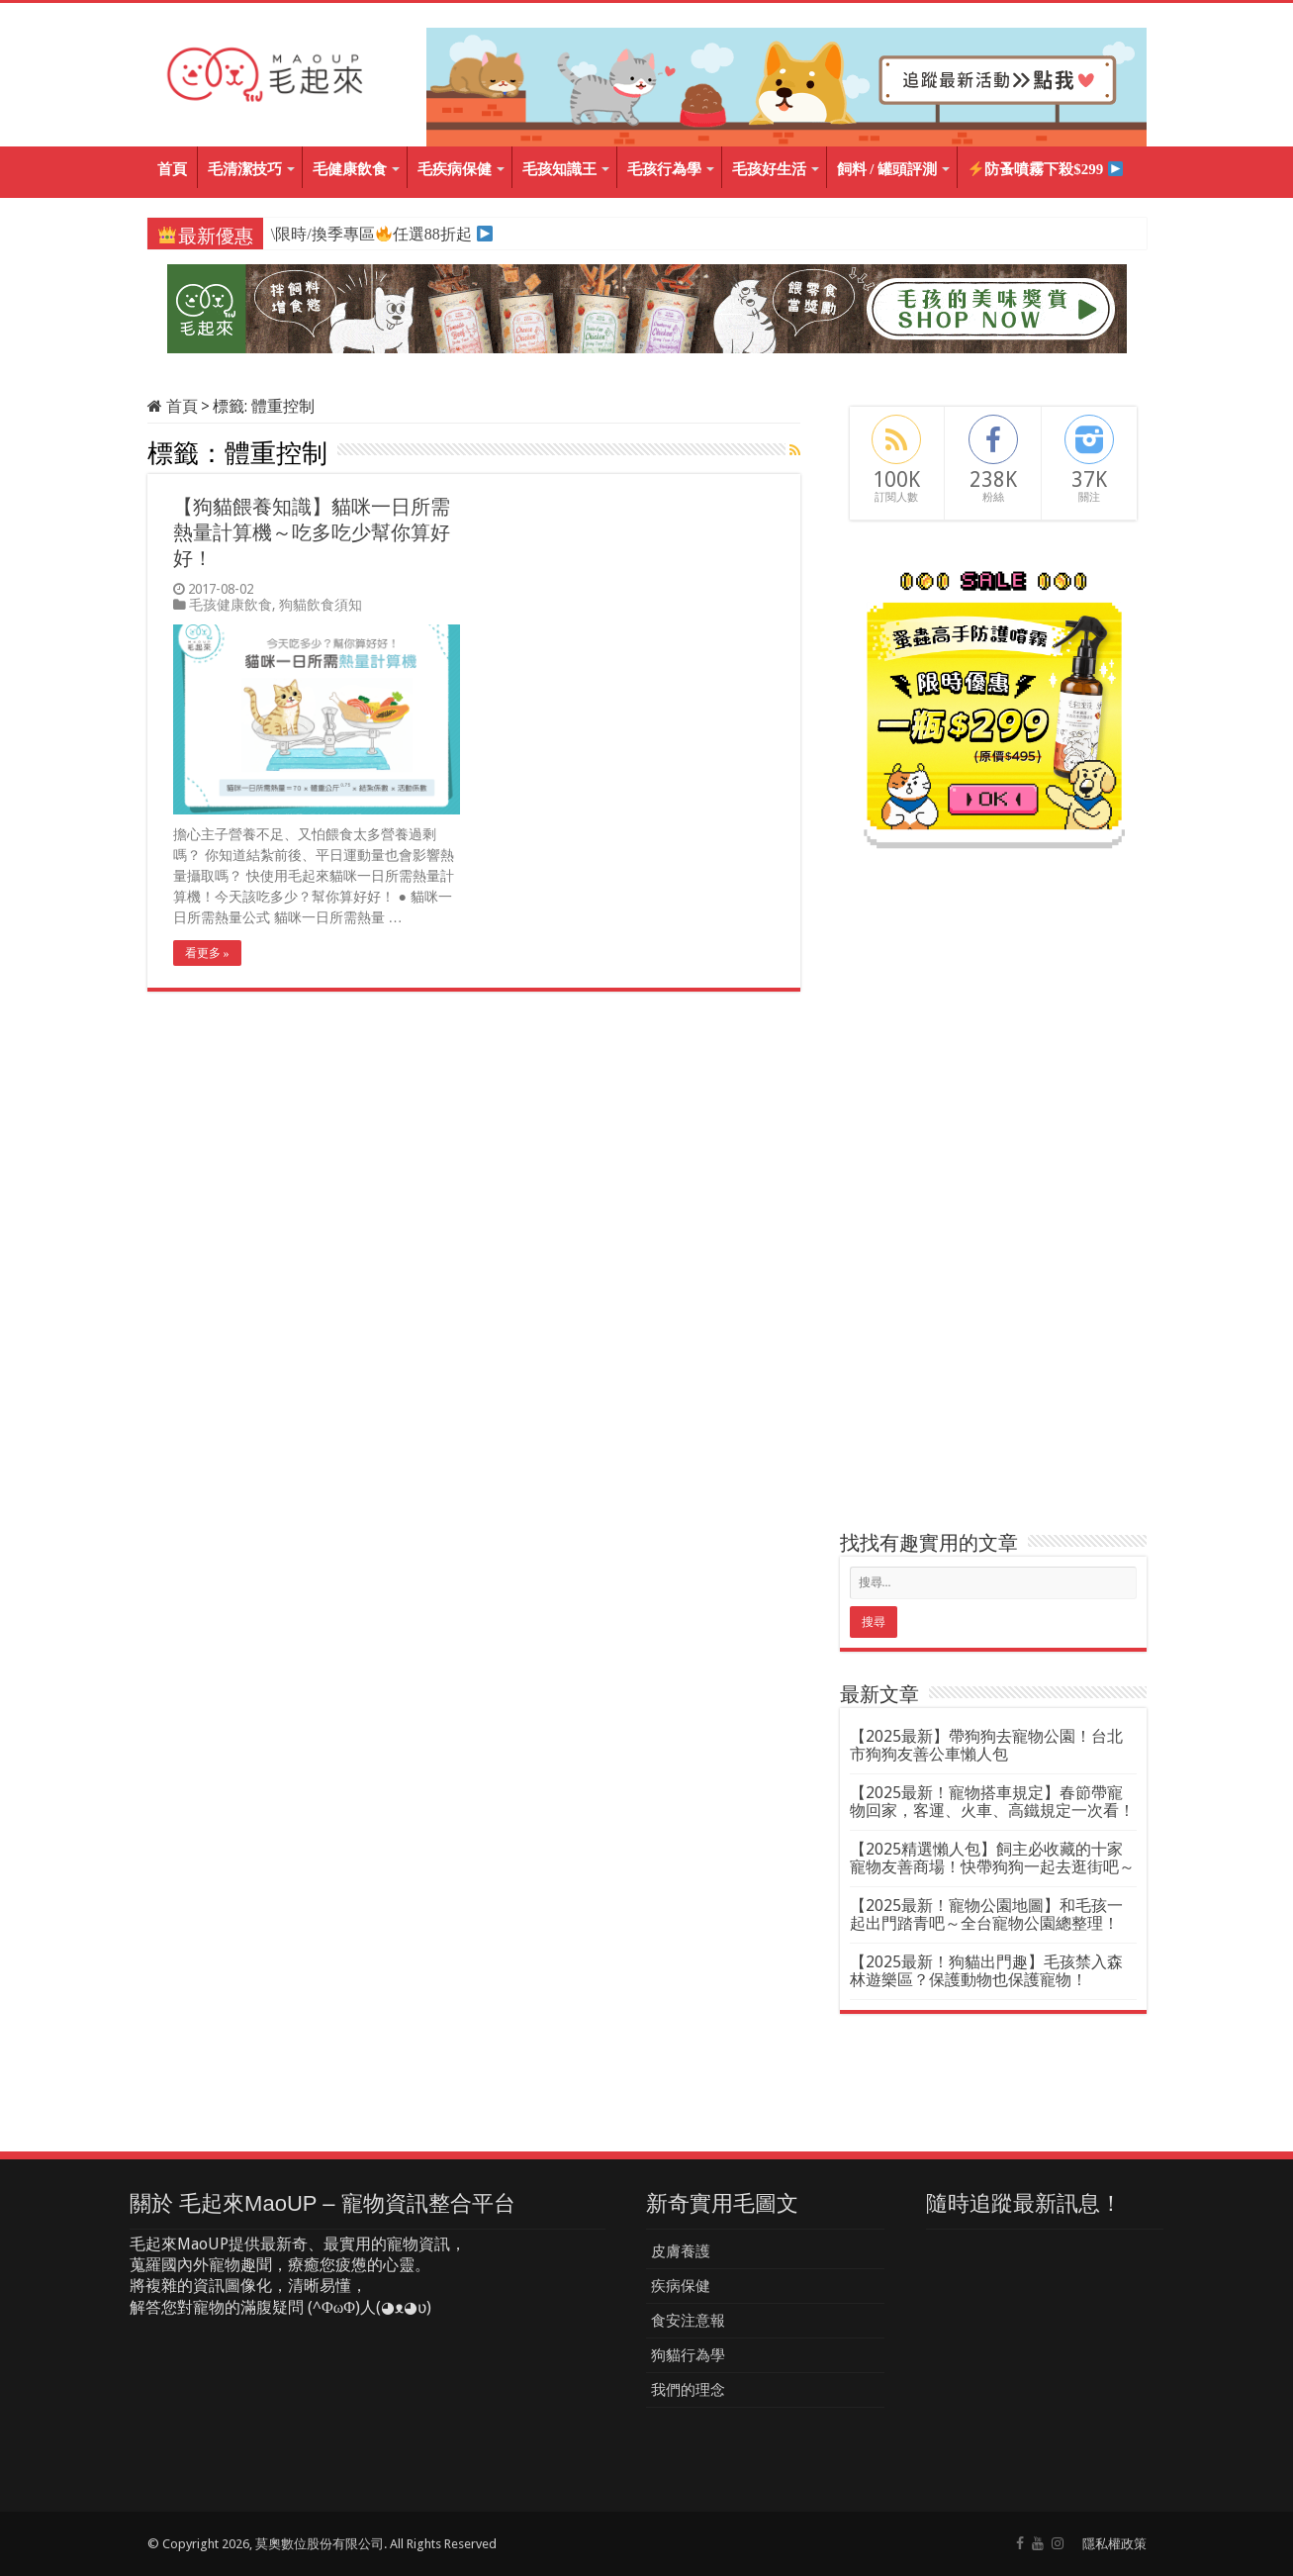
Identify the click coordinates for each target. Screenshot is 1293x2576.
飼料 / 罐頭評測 (887, 169)
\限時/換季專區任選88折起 (370, 234)
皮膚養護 (680, 2251)
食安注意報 (688, 2321)
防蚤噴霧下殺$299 (1046, 169)
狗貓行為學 (688, 2355)
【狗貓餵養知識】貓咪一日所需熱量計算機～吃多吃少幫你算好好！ (311, 532)
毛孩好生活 (769, 169)
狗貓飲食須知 (320, 605)
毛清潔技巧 (245, 169)
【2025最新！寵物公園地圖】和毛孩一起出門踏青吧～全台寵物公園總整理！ (986, 1914)
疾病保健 (680, 2286)
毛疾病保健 (454, 169)
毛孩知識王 (559, 169)
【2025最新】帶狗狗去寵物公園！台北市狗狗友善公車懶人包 (986, 1745)
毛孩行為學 (664, 169)
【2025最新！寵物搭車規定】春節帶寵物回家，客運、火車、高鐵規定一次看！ (992, 1801)
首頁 (172, 169)
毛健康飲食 (350, 169)
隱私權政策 (1114, 2543)
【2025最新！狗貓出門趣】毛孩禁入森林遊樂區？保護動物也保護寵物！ (986, 1971)
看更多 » (207, 953)
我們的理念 (688, 2390)
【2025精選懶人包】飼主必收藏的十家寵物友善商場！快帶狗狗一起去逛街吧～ (992, 1858)
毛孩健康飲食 (230, 605)
